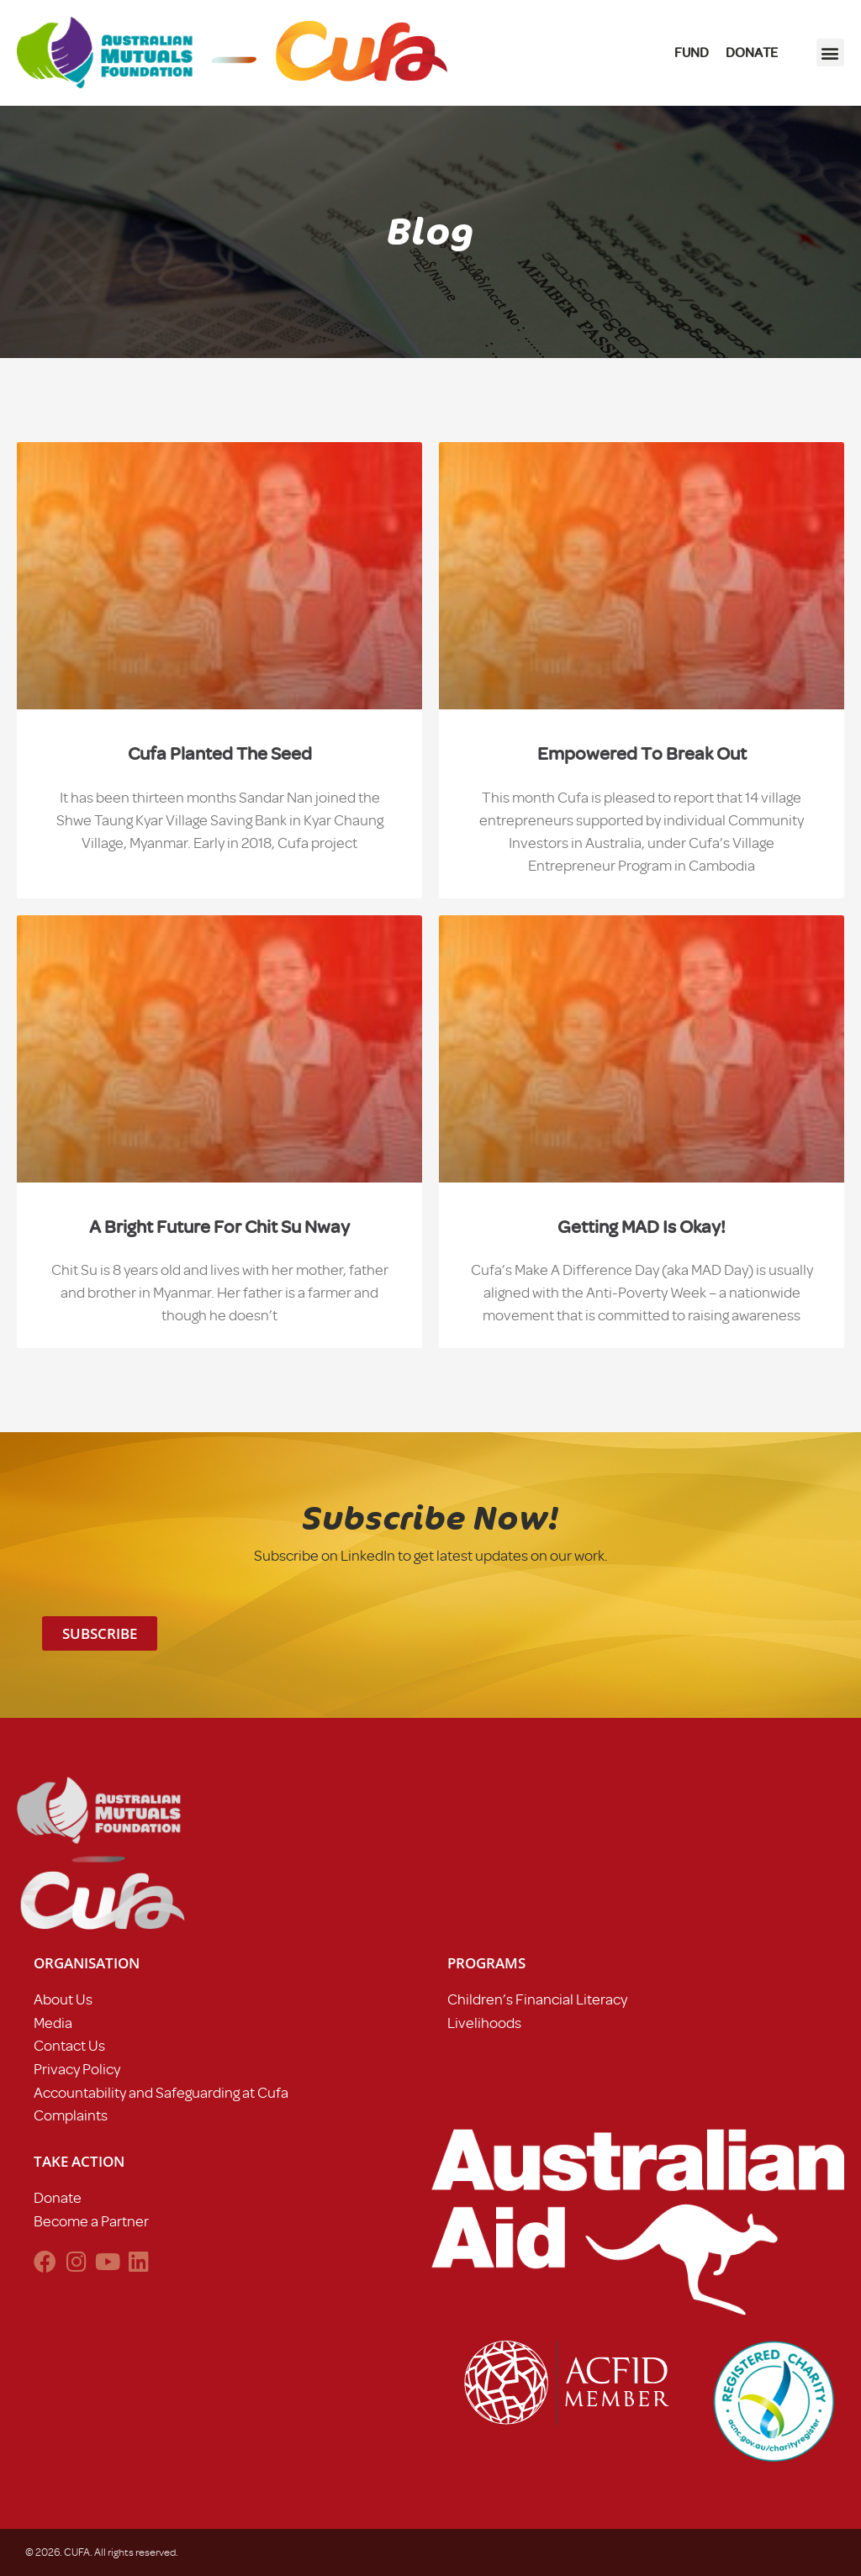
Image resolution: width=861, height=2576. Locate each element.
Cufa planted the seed (220, 753)
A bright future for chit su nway (219, 1226)
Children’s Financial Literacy (537, 1999)
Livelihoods (484, 2023)
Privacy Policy (77, 2069)
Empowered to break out (642, 753)
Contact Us (69, 2045)
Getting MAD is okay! (641, 1226)
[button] (830, 52)
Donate (58, 2197)
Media (53, 2023)
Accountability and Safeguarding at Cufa (161, 2092)
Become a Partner (91, 2221)
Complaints (71, 2115)
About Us (63, 1999)
